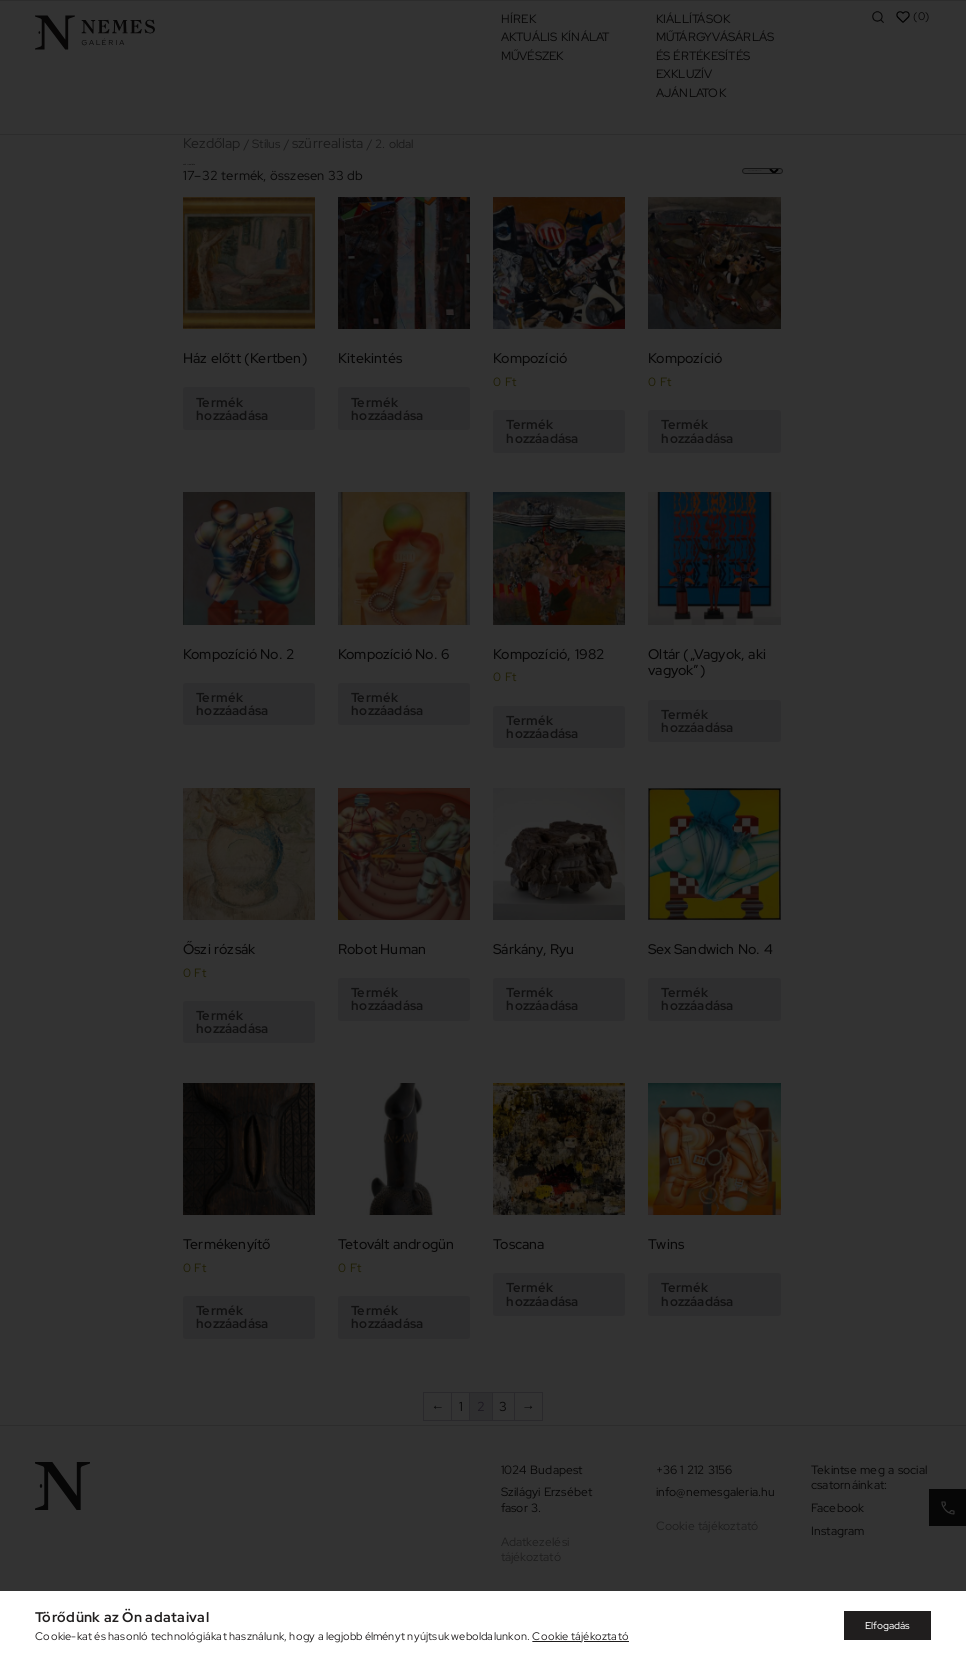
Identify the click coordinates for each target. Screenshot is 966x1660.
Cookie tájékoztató (580, 1636)
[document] (483, 830)
